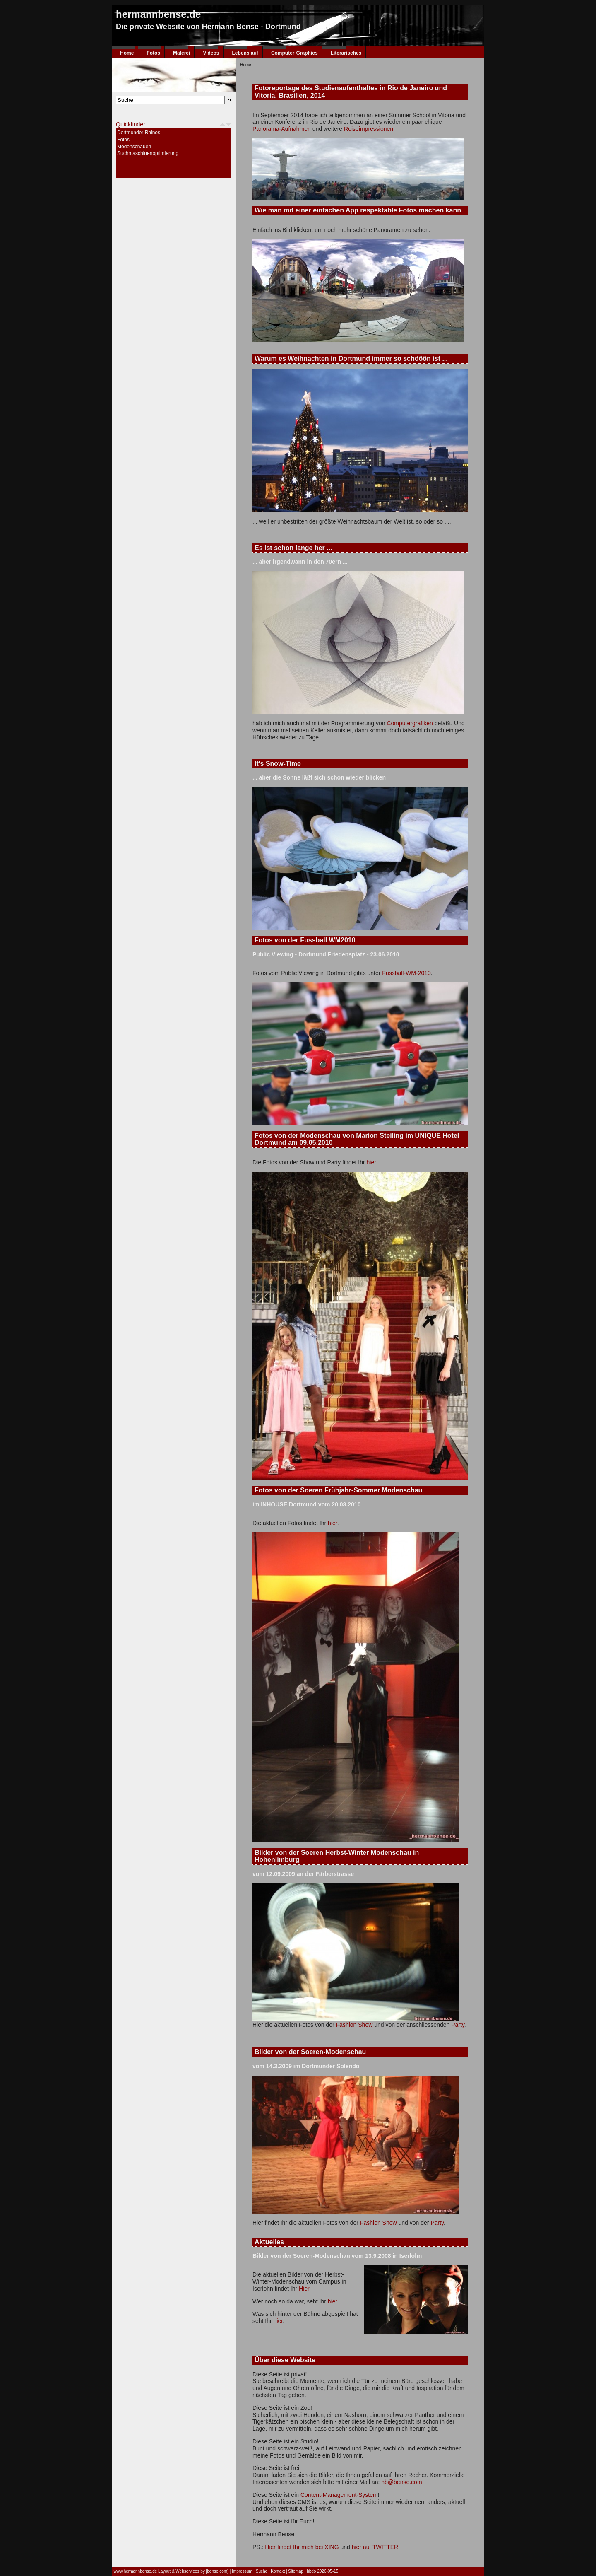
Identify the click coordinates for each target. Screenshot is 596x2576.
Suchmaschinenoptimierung (147, 153)
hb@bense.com (401, 2482)
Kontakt (278, 2571)
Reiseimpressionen (368, 129)
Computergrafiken (410, 723)
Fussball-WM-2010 (406, 973)
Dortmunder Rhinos (138, 132)
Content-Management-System (339, 2495)
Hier (304, 2288)
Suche (261, 2571)
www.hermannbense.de (136, 2571)
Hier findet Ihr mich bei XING (302, 2547)
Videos (211, 53)
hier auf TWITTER (375, 2547)
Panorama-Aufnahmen (281, 129)
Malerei (181, 53)
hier (371, 1162)
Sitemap (295, 2571)
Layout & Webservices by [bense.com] (193, 2571)
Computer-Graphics (294, 53)
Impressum (242, 2571)
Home (127, 53)
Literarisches (346, 53)
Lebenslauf (245, 53)
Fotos (153, 53)
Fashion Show (354, 2024)
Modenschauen (134, 147)
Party (457, 2024)
